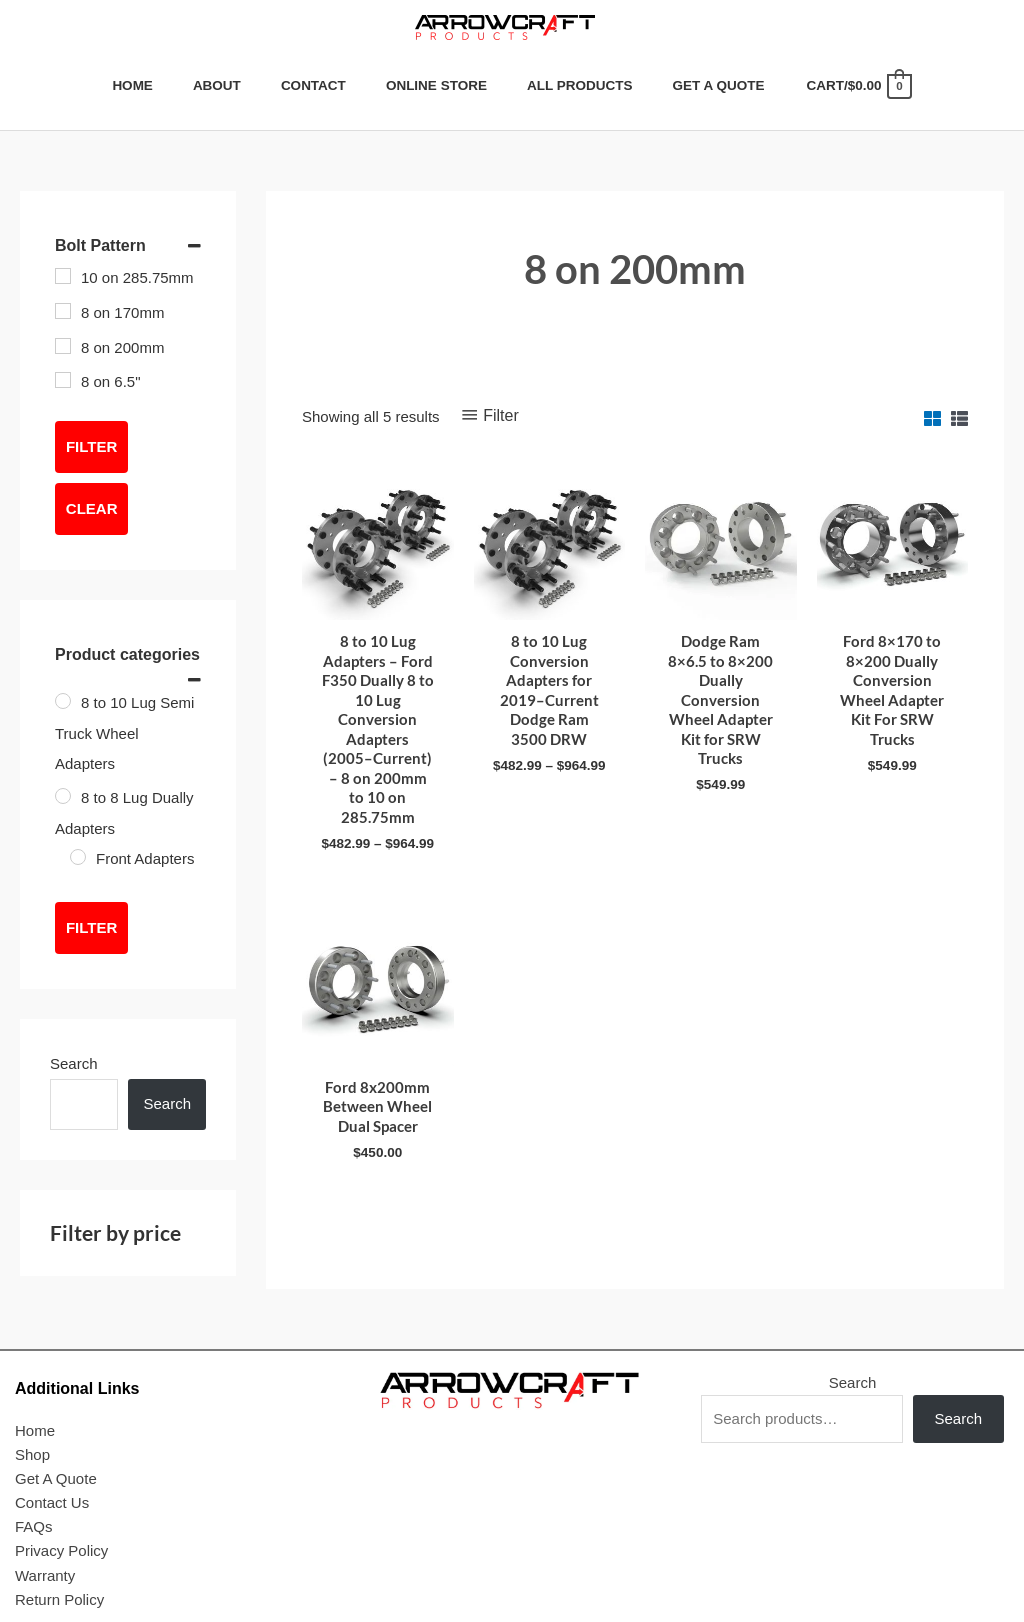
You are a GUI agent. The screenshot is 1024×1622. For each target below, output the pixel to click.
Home (35, 1430)
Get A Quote (56, 1478)
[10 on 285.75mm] (63, 276)
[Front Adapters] (78, 857)
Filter (91, 446)
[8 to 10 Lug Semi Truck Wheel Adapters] (63, 701)
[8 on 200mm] (63, 346)
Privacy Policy (61, 1550)
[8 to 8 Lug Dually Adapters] (63, 796)
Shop (32, 1454)
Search (74, 1063)
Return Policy (59, 1599)
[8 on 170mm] (63, 311)
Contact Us (52, 1502)
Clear (92, 508)
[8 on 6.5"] (63, 380)
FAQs (34, 1526)
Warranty (45, 1575)
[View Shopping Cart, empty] (857, 85)
